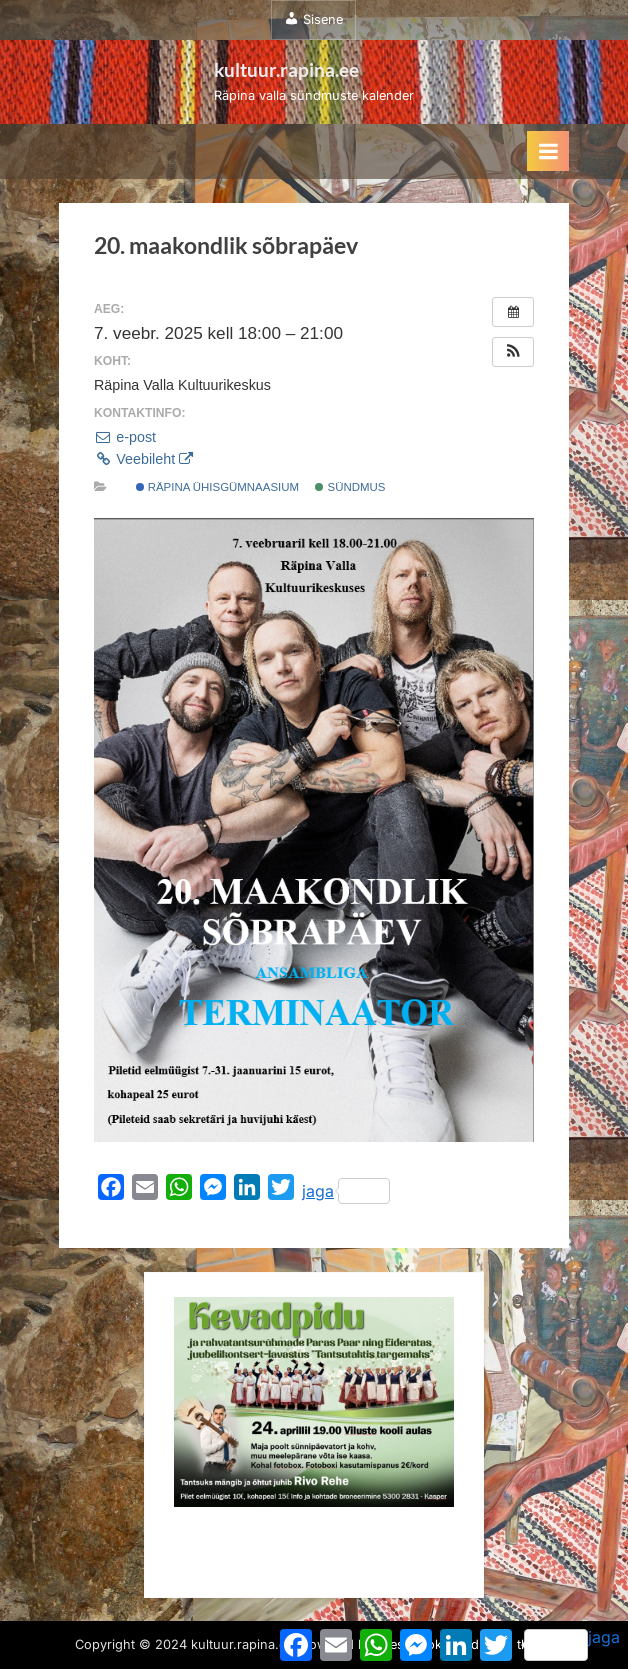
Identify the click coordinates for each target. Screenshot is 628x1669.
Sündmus (350, 487)
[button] (513, 352)
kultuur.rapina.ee (286, 69)
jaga (346, 1191)
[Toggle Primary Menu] (548, 151)
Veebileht (143, 459)
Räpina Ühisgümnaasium (217, 487)
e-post (125, 437)
